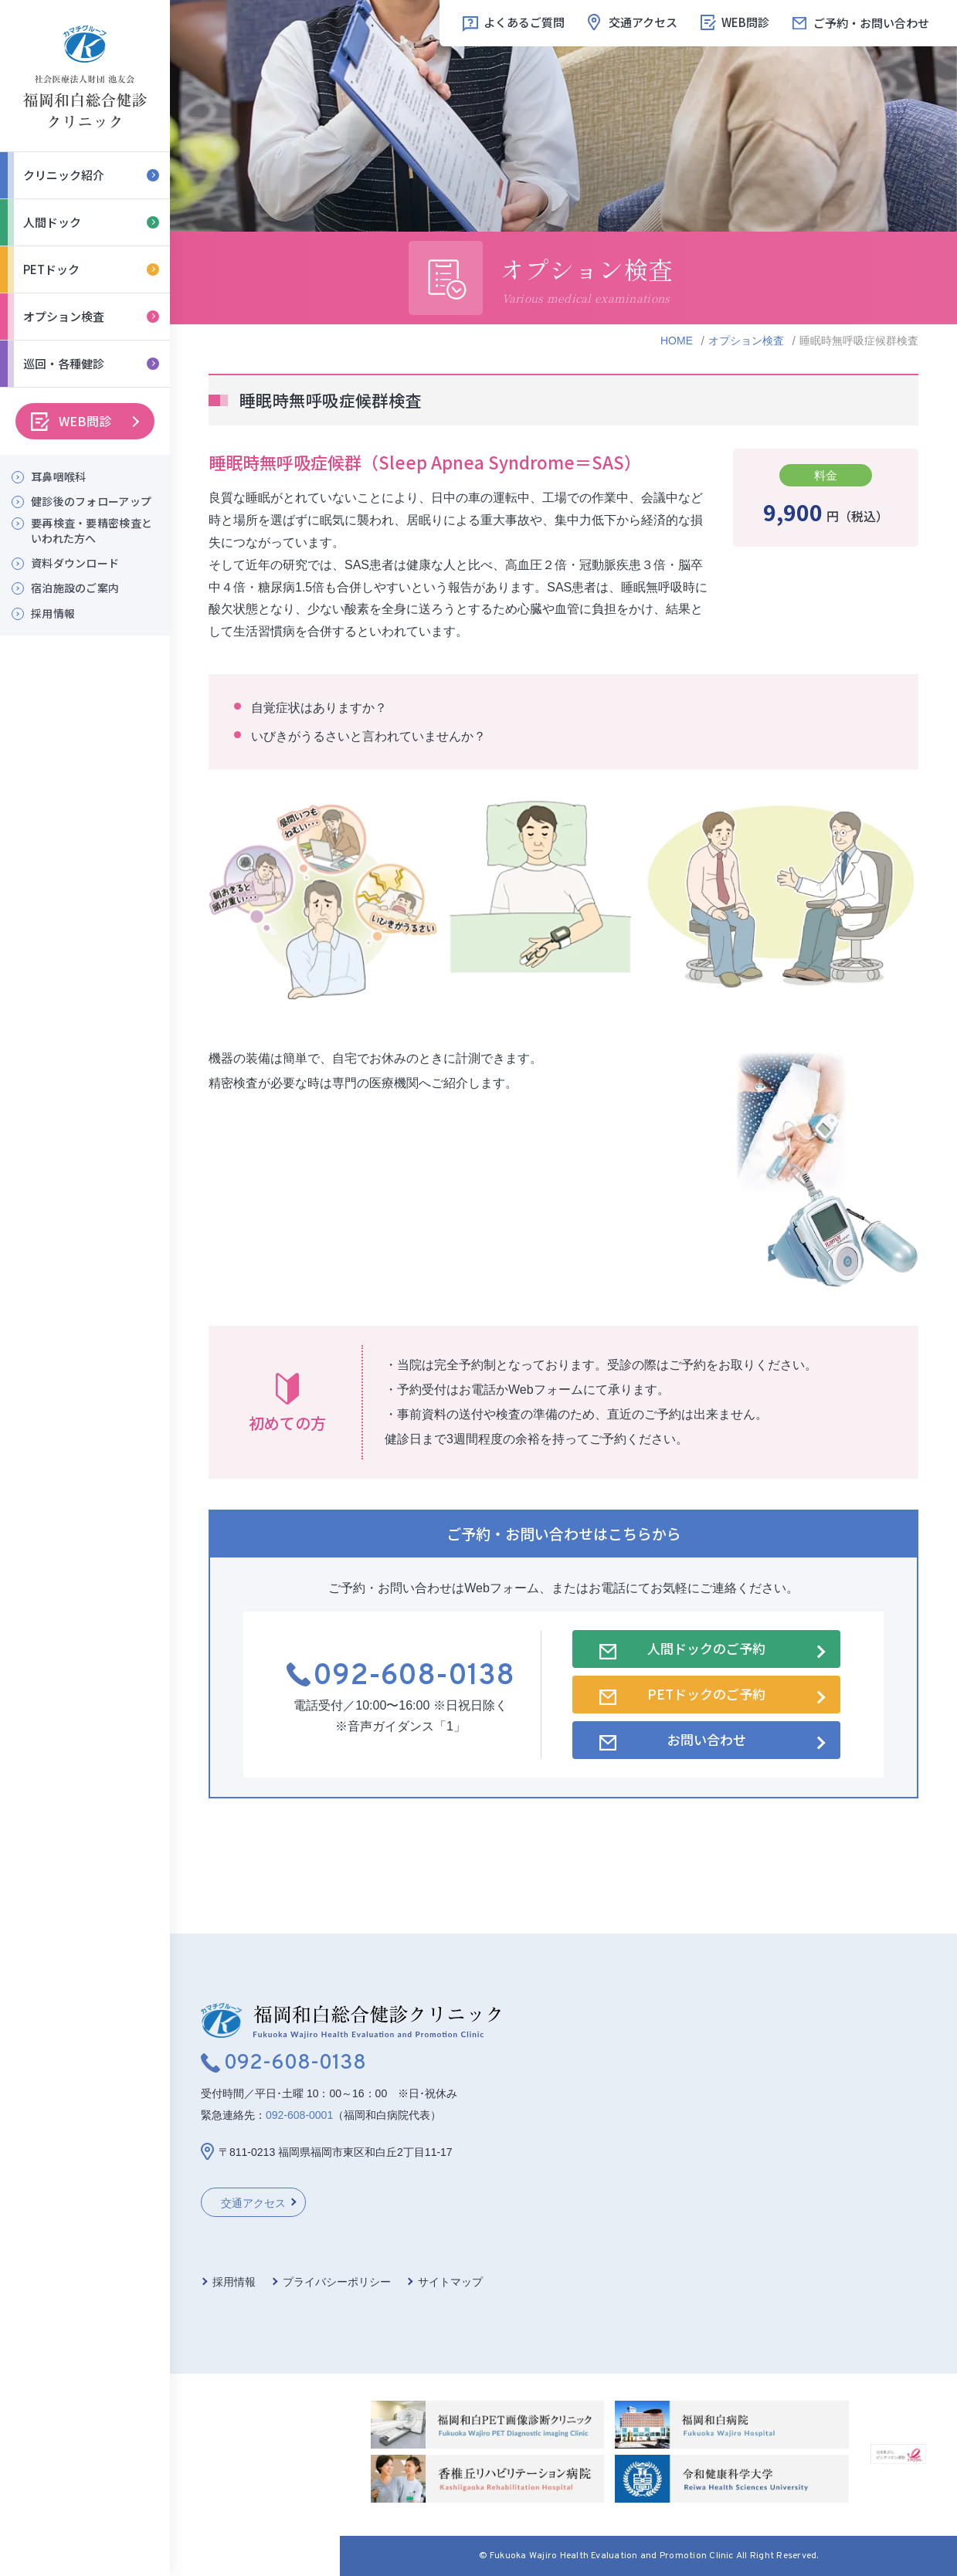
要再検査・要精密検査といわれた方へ (91, 531)
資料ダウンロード (75, 563)
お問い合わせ (706, 1739)
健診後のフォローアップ (91, 501)
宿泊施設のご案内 (75, 588)
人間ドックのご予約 (706, 1648)
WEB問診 (85, 421)
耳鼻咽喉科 (58, 476)
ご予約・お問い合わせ (871, 23)
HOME (676, 340)
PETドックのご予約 (706, 1693)
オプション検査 (746, 340)
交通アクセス (643, 22)
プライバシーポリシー (337, 2282)
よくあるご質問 (524, 22)
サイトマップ (450, 2282)
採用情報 (53, 613)
